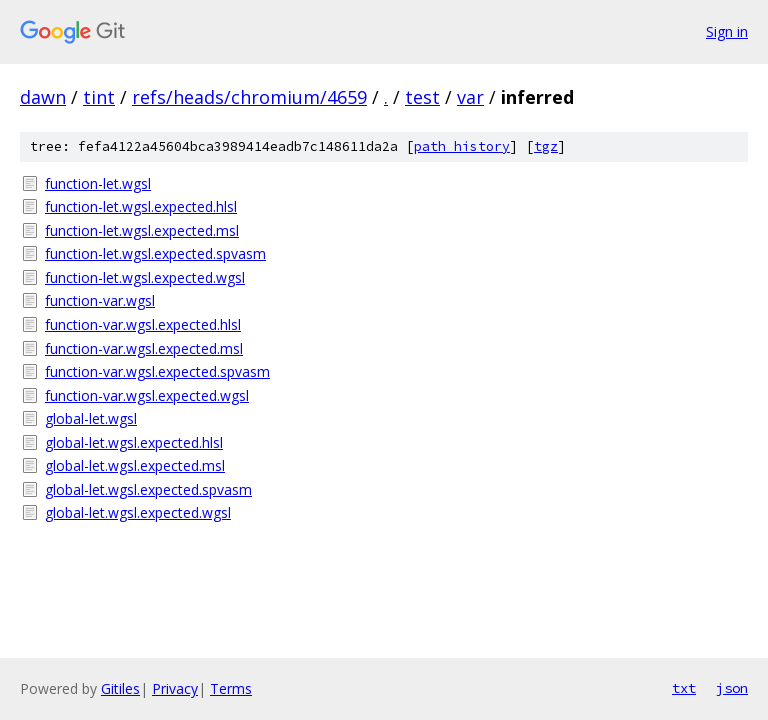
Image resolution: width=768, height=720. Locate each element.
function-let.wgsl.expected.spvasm (155, 253)
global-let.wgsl (91, 418)
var (470, 97)
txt (684, 688)
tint (99, 97)
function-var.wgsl (100, 300)
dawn (43, 97)
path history (462, 146)
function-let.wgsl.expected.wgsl (145, 277)
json (732, 688)
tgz (546, 146)
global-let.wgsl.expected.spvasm (148, 489)
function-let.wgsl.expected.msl (142, 230)
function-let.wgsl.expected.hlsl (141, 206)
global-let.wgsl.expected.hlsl (134, 442)
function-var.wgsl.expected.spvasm (157, 371)
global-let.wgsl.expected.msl (135, 465)
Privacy (175, 688)
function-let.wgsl (98, 183)
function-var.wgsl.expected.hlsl (143, 324)
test (422, 97)
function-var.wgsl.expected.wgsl (147, 395)
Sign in (727, 31)
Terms (231, 688)
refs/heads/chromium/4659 (249, 97)
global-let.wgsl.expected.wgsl (138, 512)
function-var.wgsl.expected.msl (144, 348)
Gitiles (120, 688)
